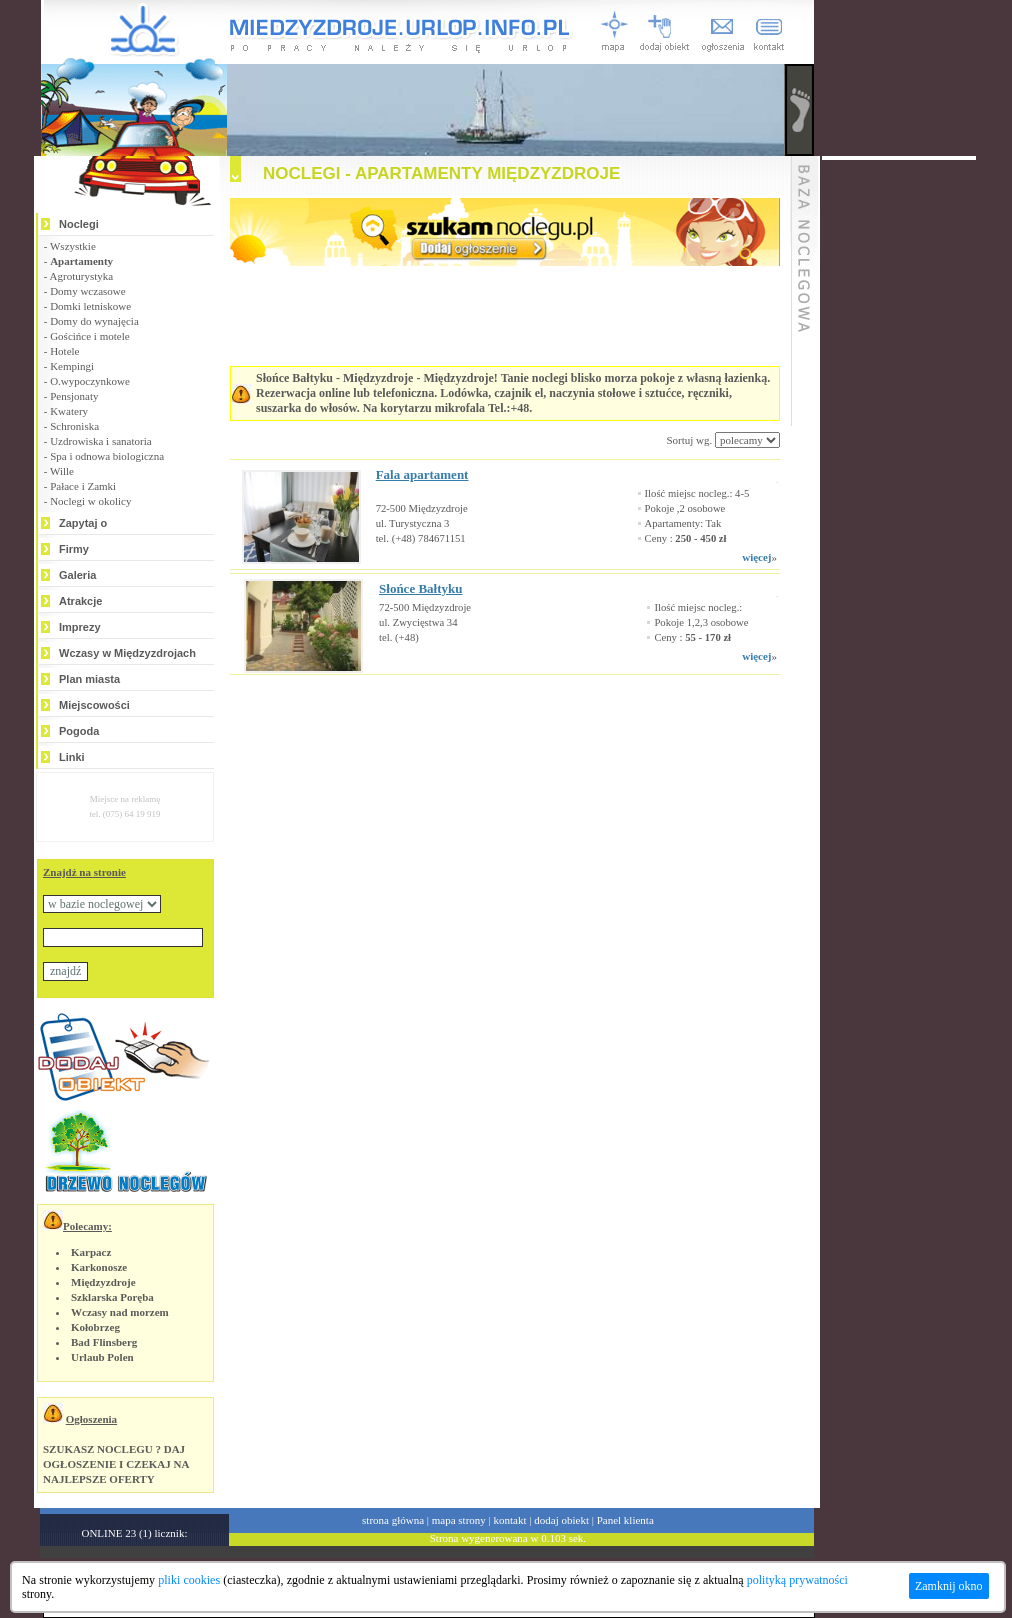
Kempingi (72, 366)
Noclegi (79, 224)
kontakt (510, 1520)
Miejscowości (94, 705)
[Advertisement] (480, 735)
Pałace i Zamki (83, 486)
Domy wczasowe (87, 291)
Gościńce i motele (89, 336)
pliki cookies (189, 1580)
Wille (62, 471)
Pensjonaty (74, 396)
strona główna (393, 1520)
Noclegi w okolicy (90, 501)
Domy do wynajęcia (94, 321)
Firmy (74, 549)
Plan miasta (89, 679)
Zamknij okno (949, 1586)
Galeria (77, 575)
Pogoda (79, 731)
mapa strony (459, 1520)
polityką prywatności (797, 1580)
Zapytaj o (83, 523)
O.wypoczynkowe (90, 381)
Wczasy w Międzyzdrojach (127, 653)
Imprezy (80, 627)
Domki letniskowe (90, 306)
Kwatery (69, 411)
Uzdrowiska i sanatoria (100, 441)
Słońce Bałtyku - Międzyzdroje (334, 378)
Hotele (64, 351)
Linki (72, 757)
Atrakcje (80, 601)
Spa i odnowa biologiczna (107, 456)
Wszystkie (73, 246)
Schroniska (74, 426)
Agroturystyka (82, 276)
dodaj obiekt (561, 1520)
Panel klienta (625, 1520)
